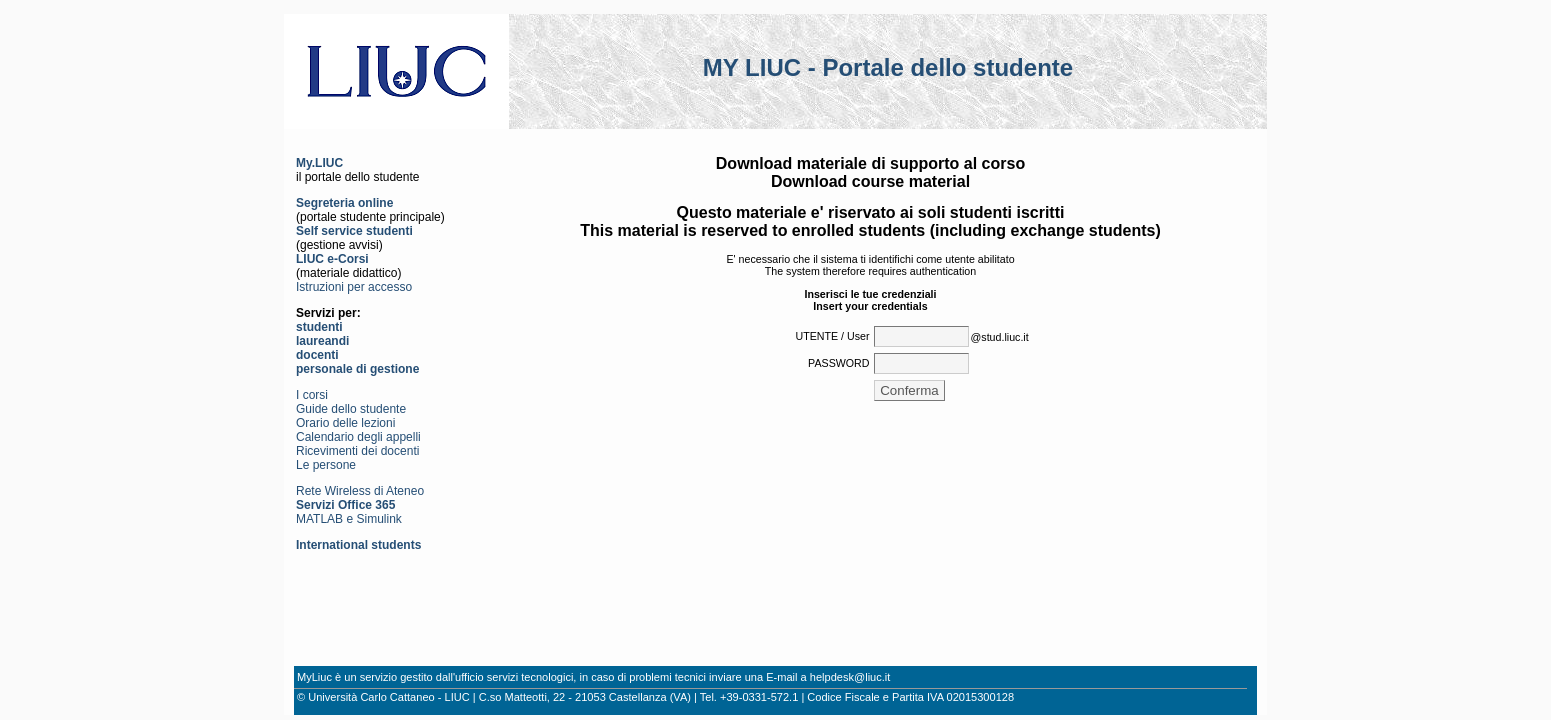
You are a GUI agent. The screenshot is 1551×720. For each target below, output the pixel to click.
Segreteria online (344, 203)
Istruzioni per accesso (354, 287)
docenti (317, 355)
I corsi (312, 395)
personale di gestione (357, 369)
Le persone (326, 465)
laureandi (322, 341)
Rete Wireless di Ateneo (360, 491)
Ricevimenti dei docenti (357, 451)
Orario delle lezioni (345, 423)
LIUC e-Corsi (332, 259)
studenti (319, 327)
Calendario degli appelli (358, 437)
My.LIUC (319, 163)
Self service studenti (354, 231)
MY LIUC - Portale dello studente (888, 67)
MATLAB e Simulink (349, 519)
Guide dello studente (351, 409)
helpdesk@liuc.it (850, 677)
